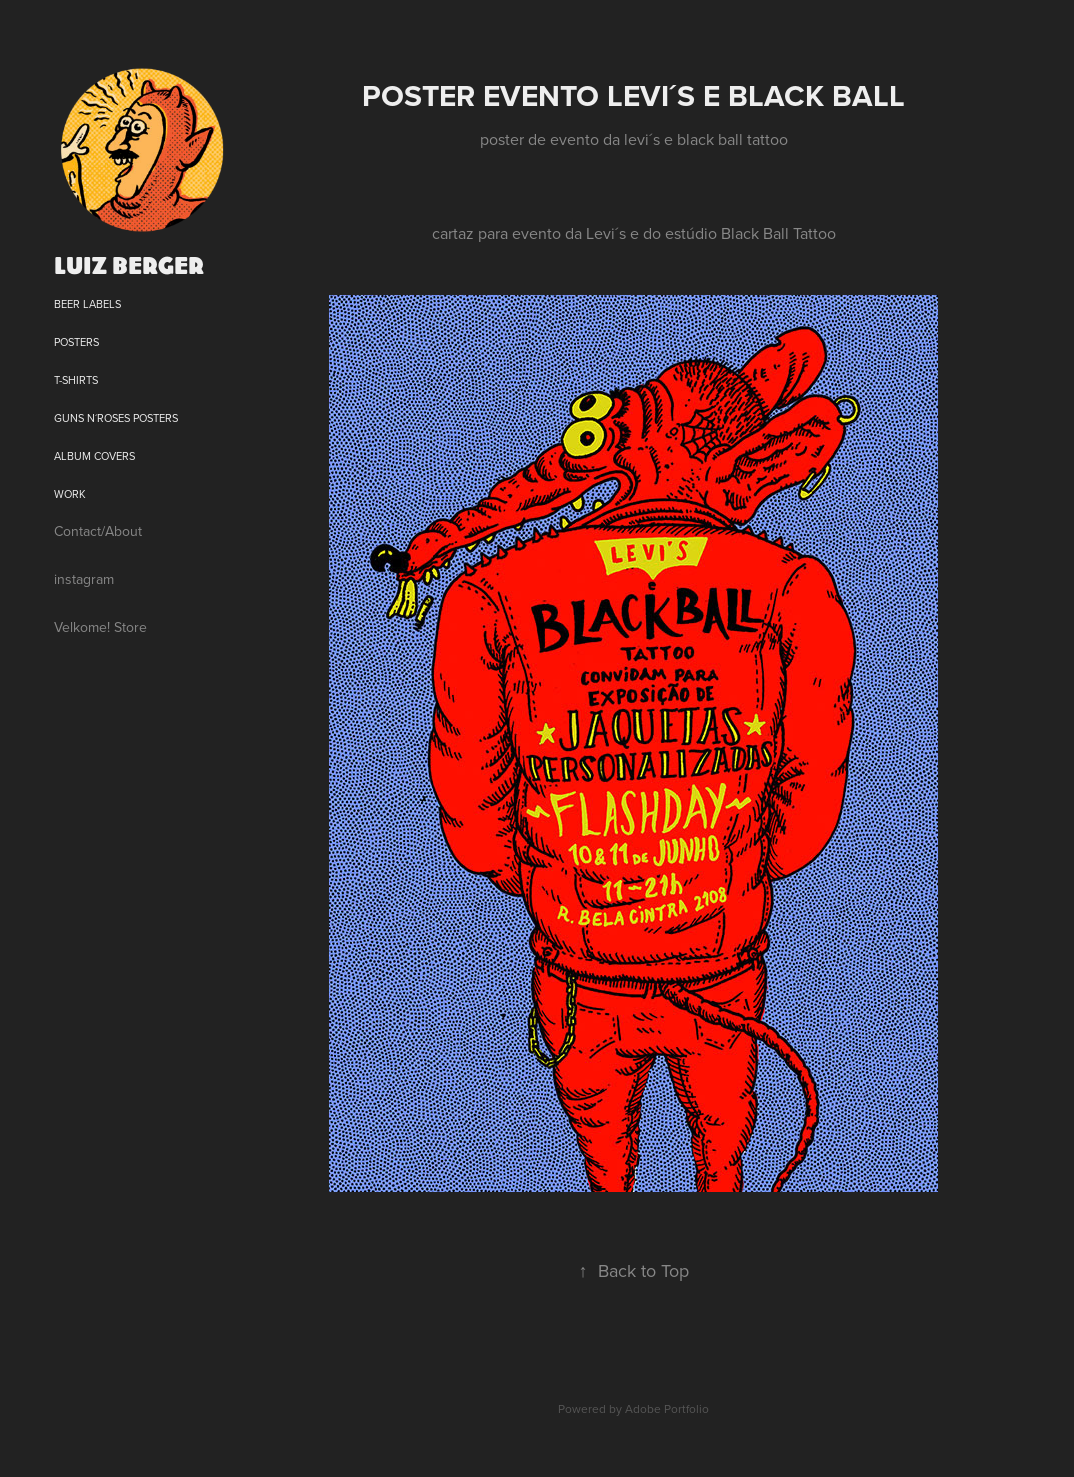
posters (76, 342)
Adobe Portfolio (667, 1408)
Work (70, 494)
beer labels (87, 304)
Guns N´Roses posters (116, 418)
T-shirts (76, 380)
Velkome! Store (100, 627)
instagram (84, 579)
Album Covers (94, 456)
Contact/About (98, 531)
